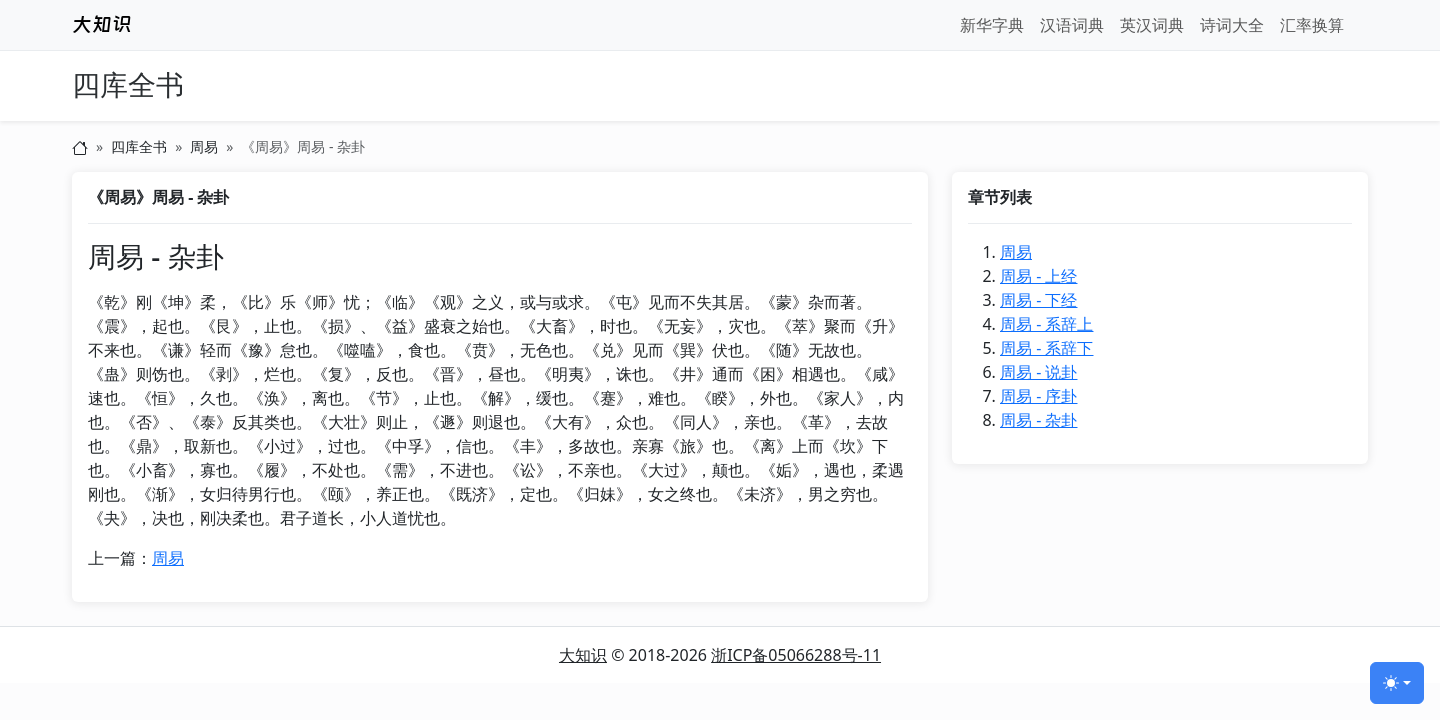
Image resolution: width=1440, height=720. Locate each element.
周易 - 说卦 (1038, 372)
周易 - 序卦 (1038, 396)
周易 (204, 146)
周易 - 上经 (1038, 276)
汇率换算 (1312, 25)
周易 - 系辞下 (1046, 348)
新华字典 (992, 25)
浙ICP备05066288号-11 (796, 655)
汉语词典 (1072, 25)
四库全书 (128, 85)
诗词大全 (1232, 25)
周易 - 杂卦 (1038, 420)
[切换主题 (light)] (1397, 683)
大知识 (583, 655)
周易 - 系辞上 (1046, 324)
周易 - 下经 (1038, 300)
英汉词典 (1152, 25)
